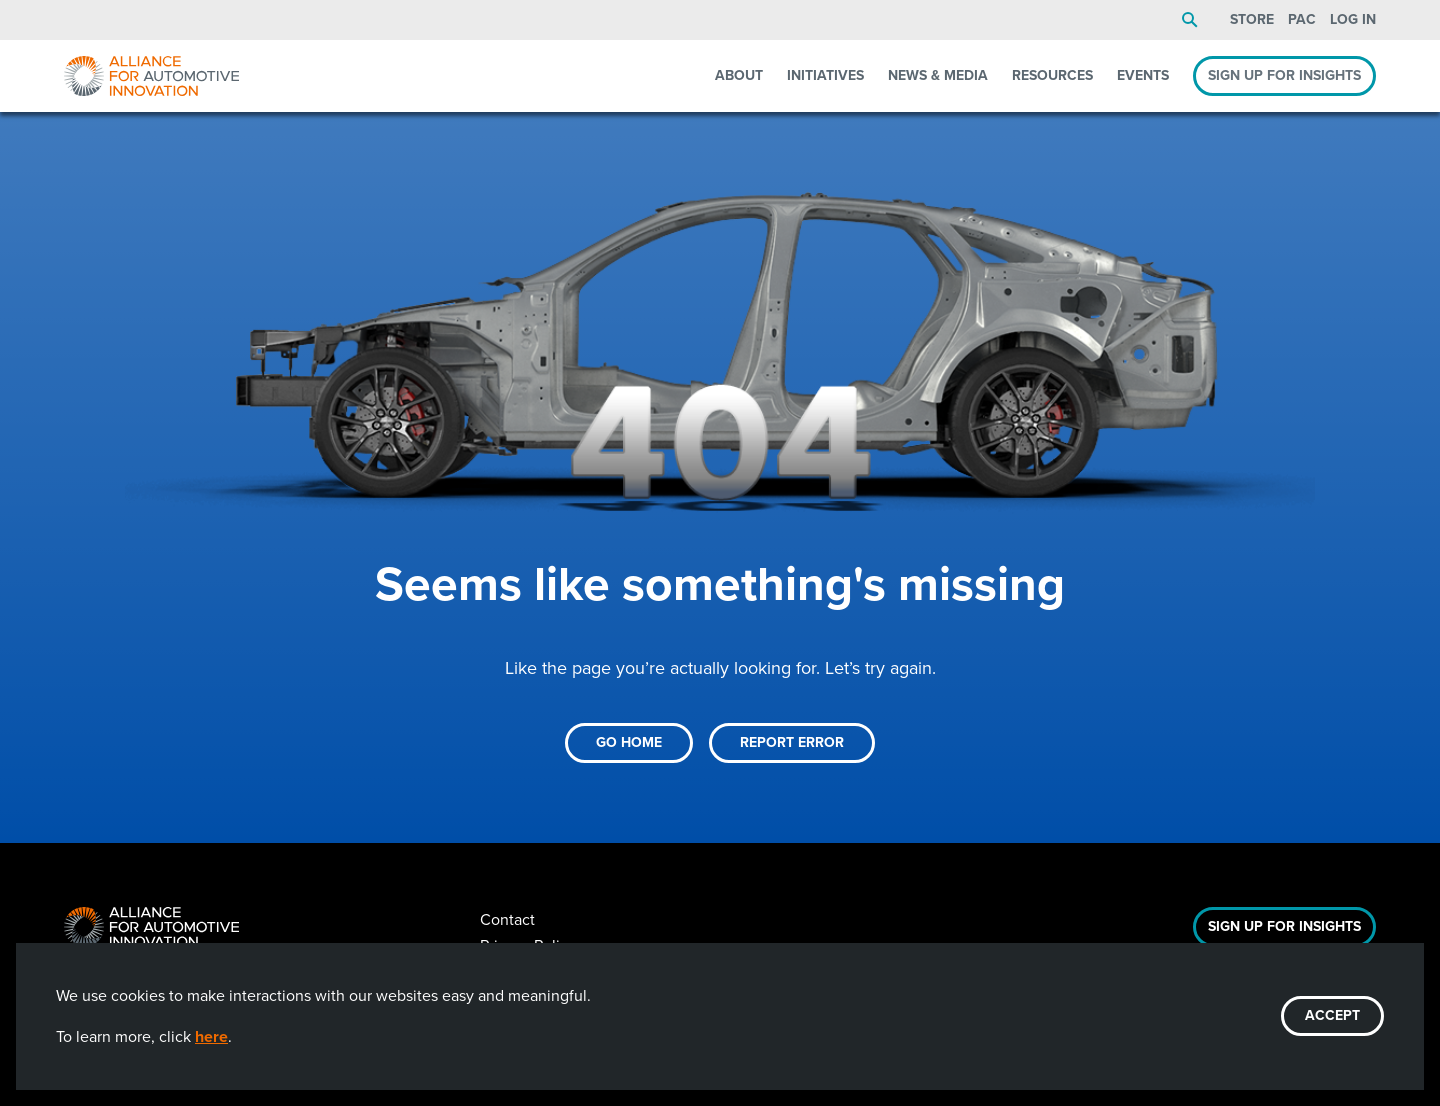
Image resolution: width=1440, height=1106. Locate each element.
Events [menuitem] (1143, 75)
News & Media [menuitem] (938, 75)
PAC (1302, 19)
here (211, 1036)
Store (1252, 19)
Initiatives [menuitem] (825, 75)
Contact (507, 919)
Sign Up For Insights (1284, 926)
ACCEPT (1332, 1015)
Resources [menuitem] (1052, 75)
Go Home (629, 742)
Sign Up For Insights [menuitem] (1284, 75)
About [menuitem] (739, 75)
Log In (1353, 19)
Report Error (792, 742)
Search (1190, 20)
